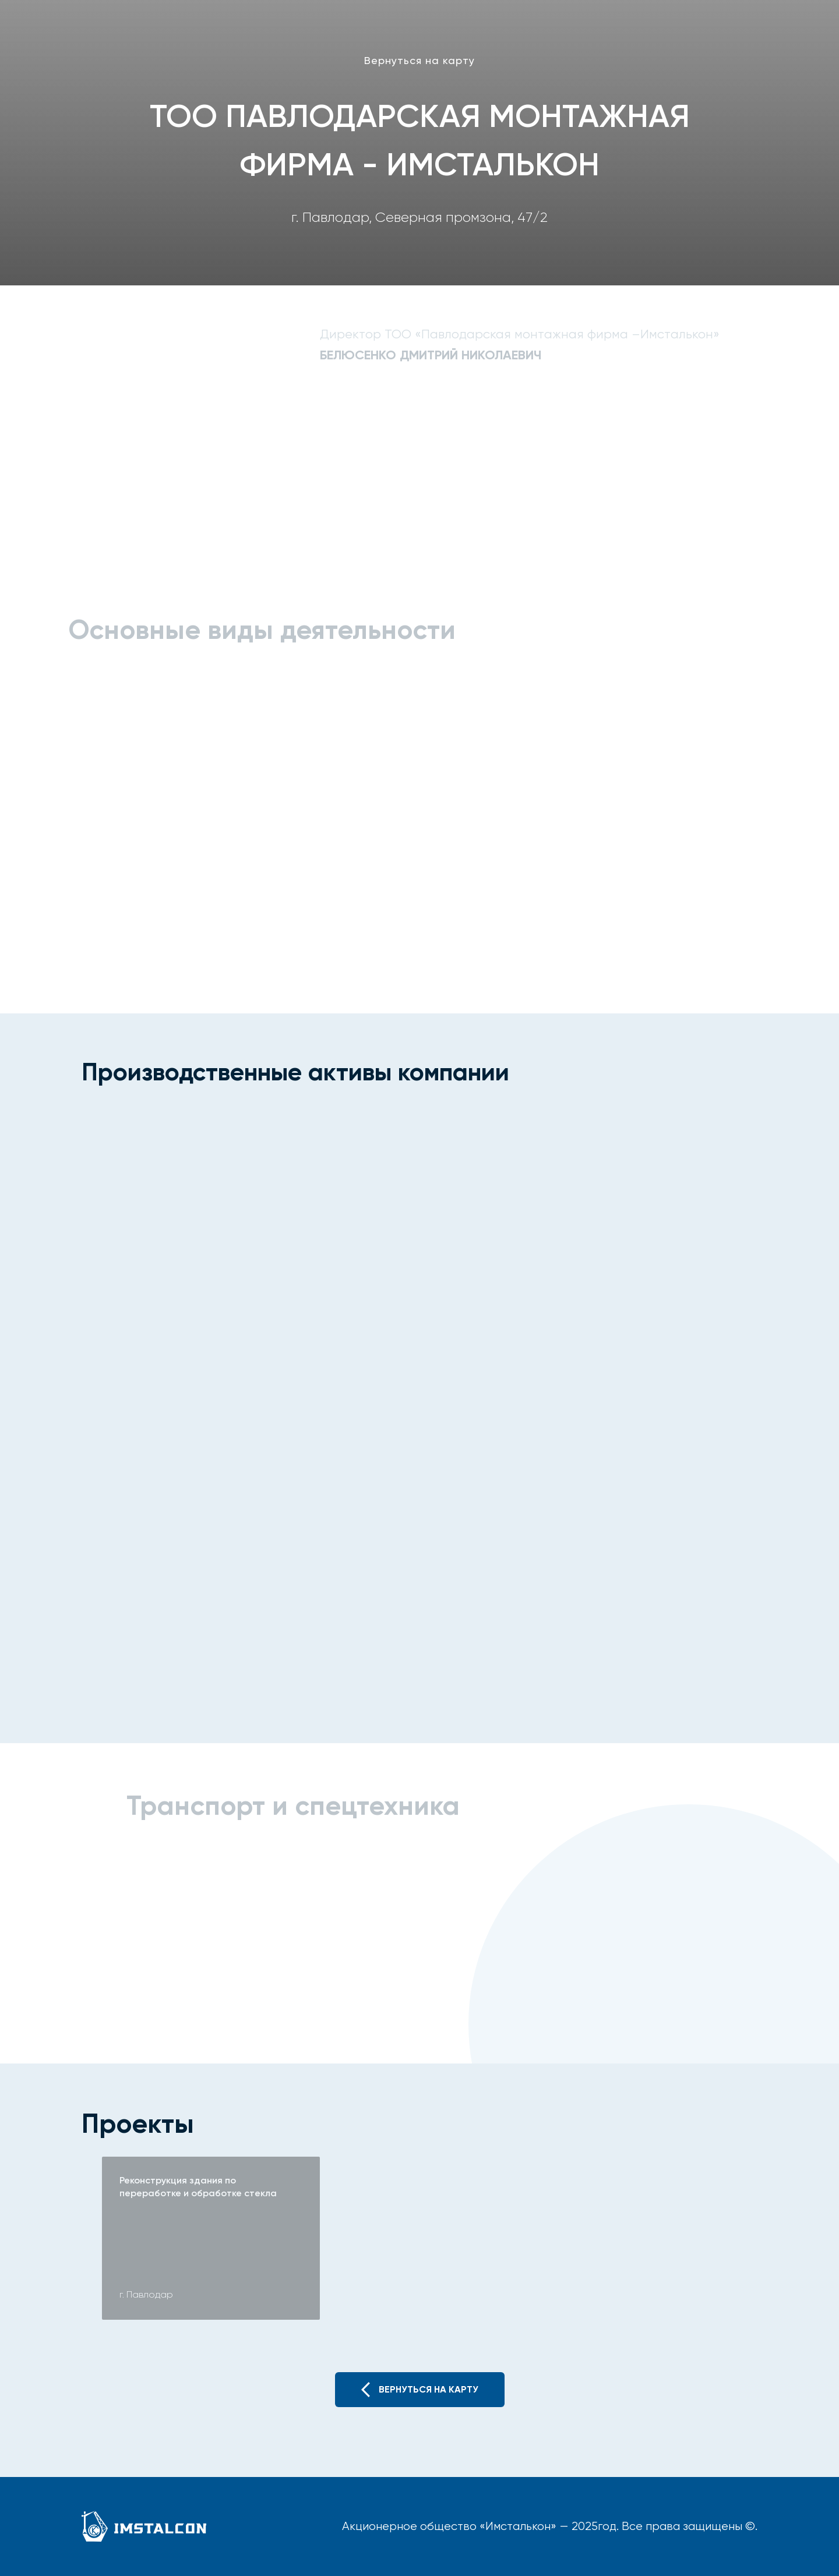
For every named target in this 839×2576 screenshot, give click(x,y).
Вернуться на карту (419, 60)
